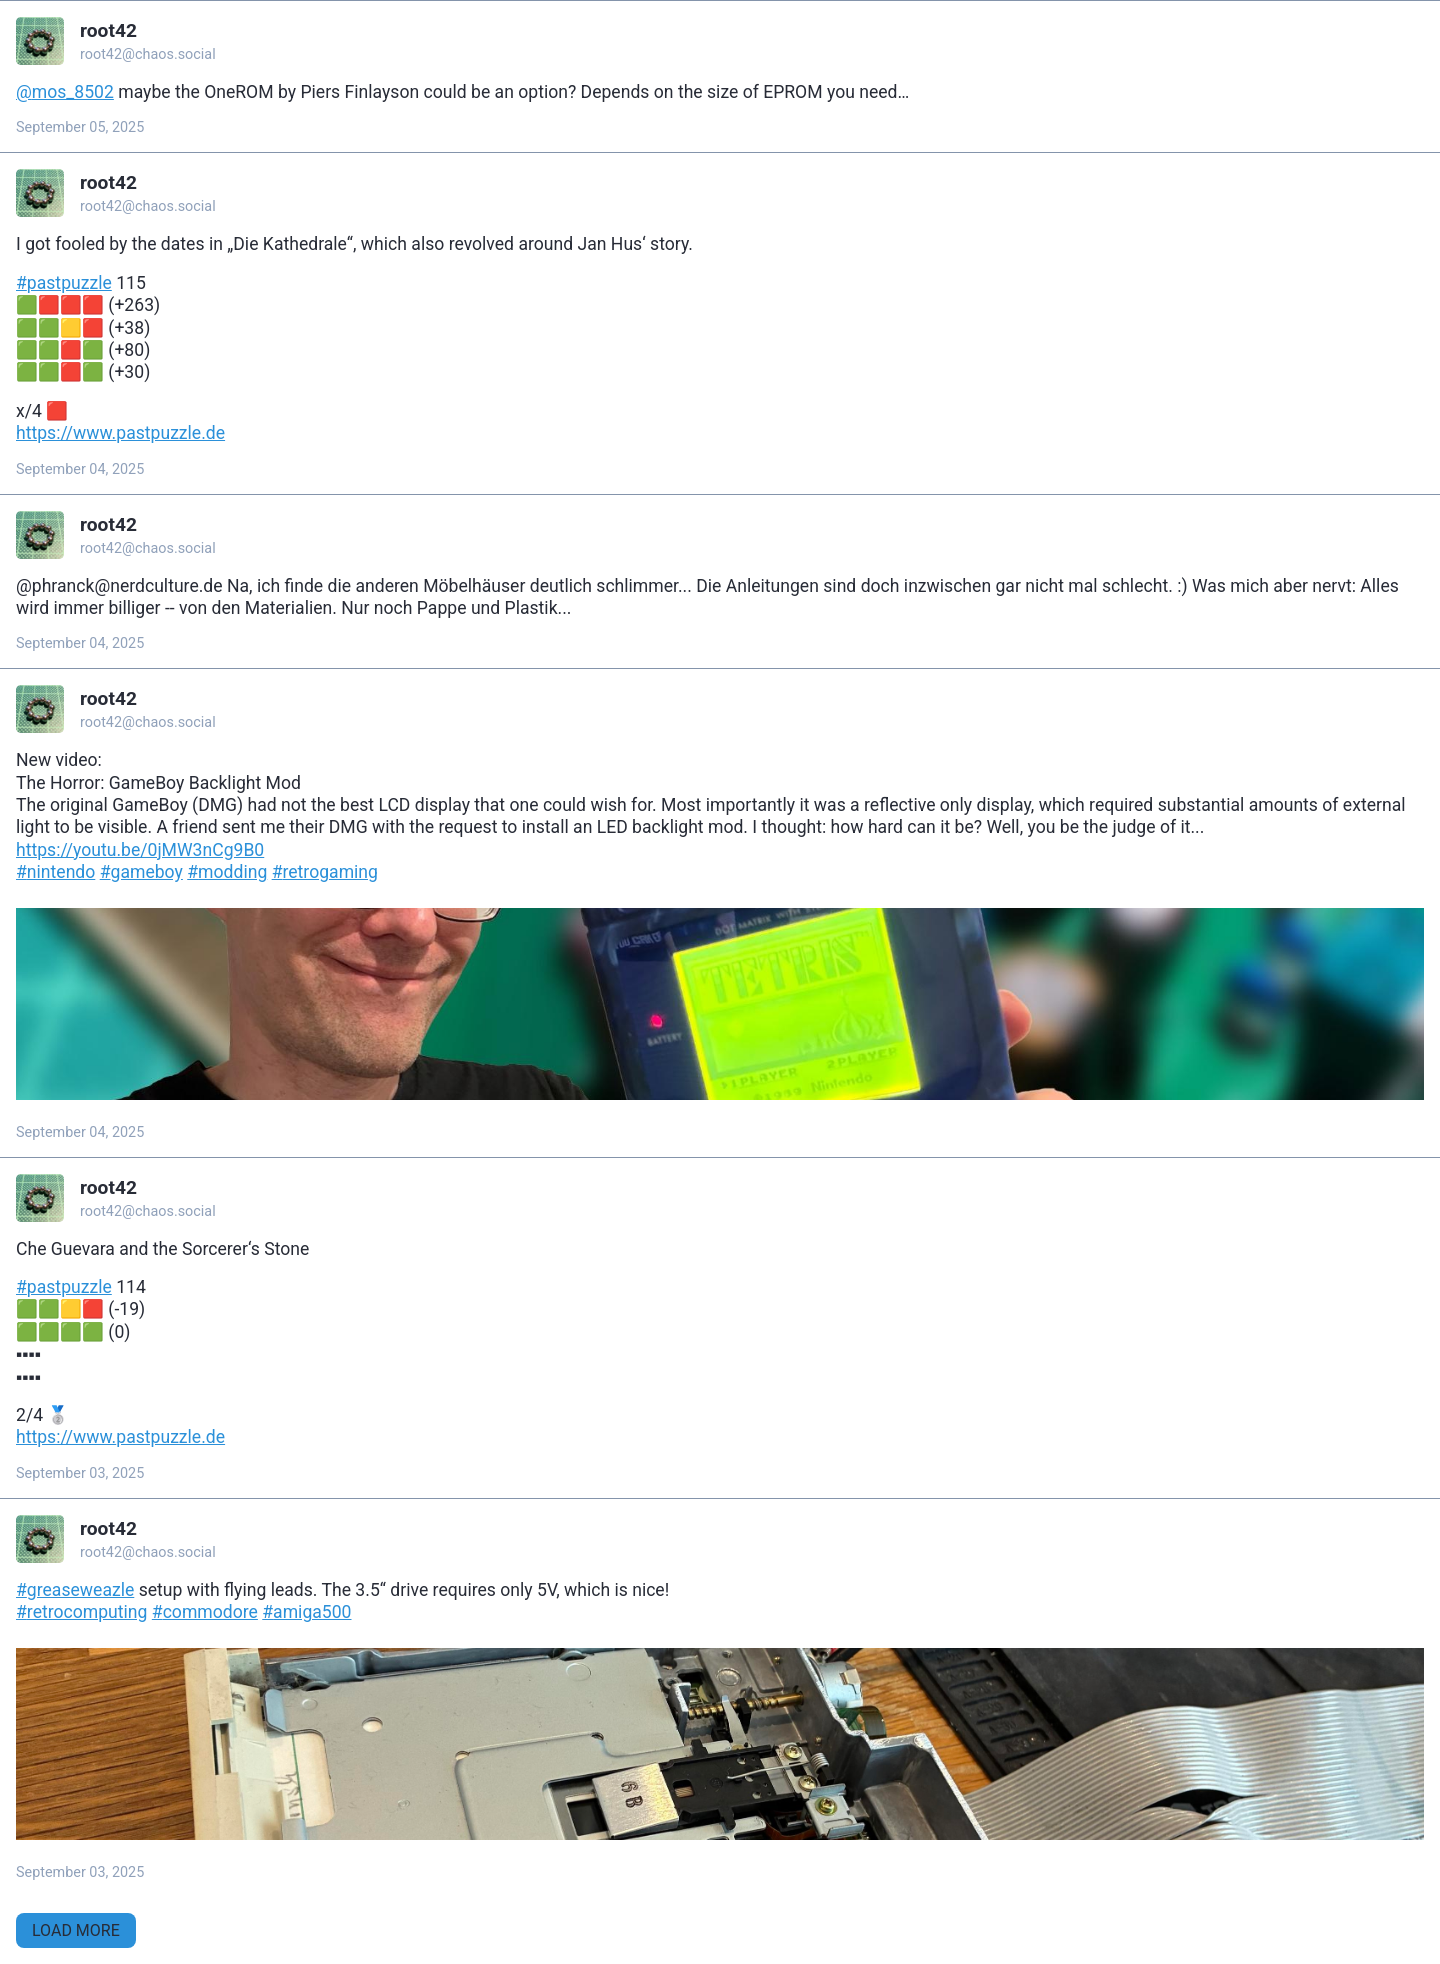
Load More (76, 1930)
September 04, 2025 (80, 469)
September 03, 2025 (80, 1473)
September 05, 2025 (80, 127)
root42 (108, 30)
